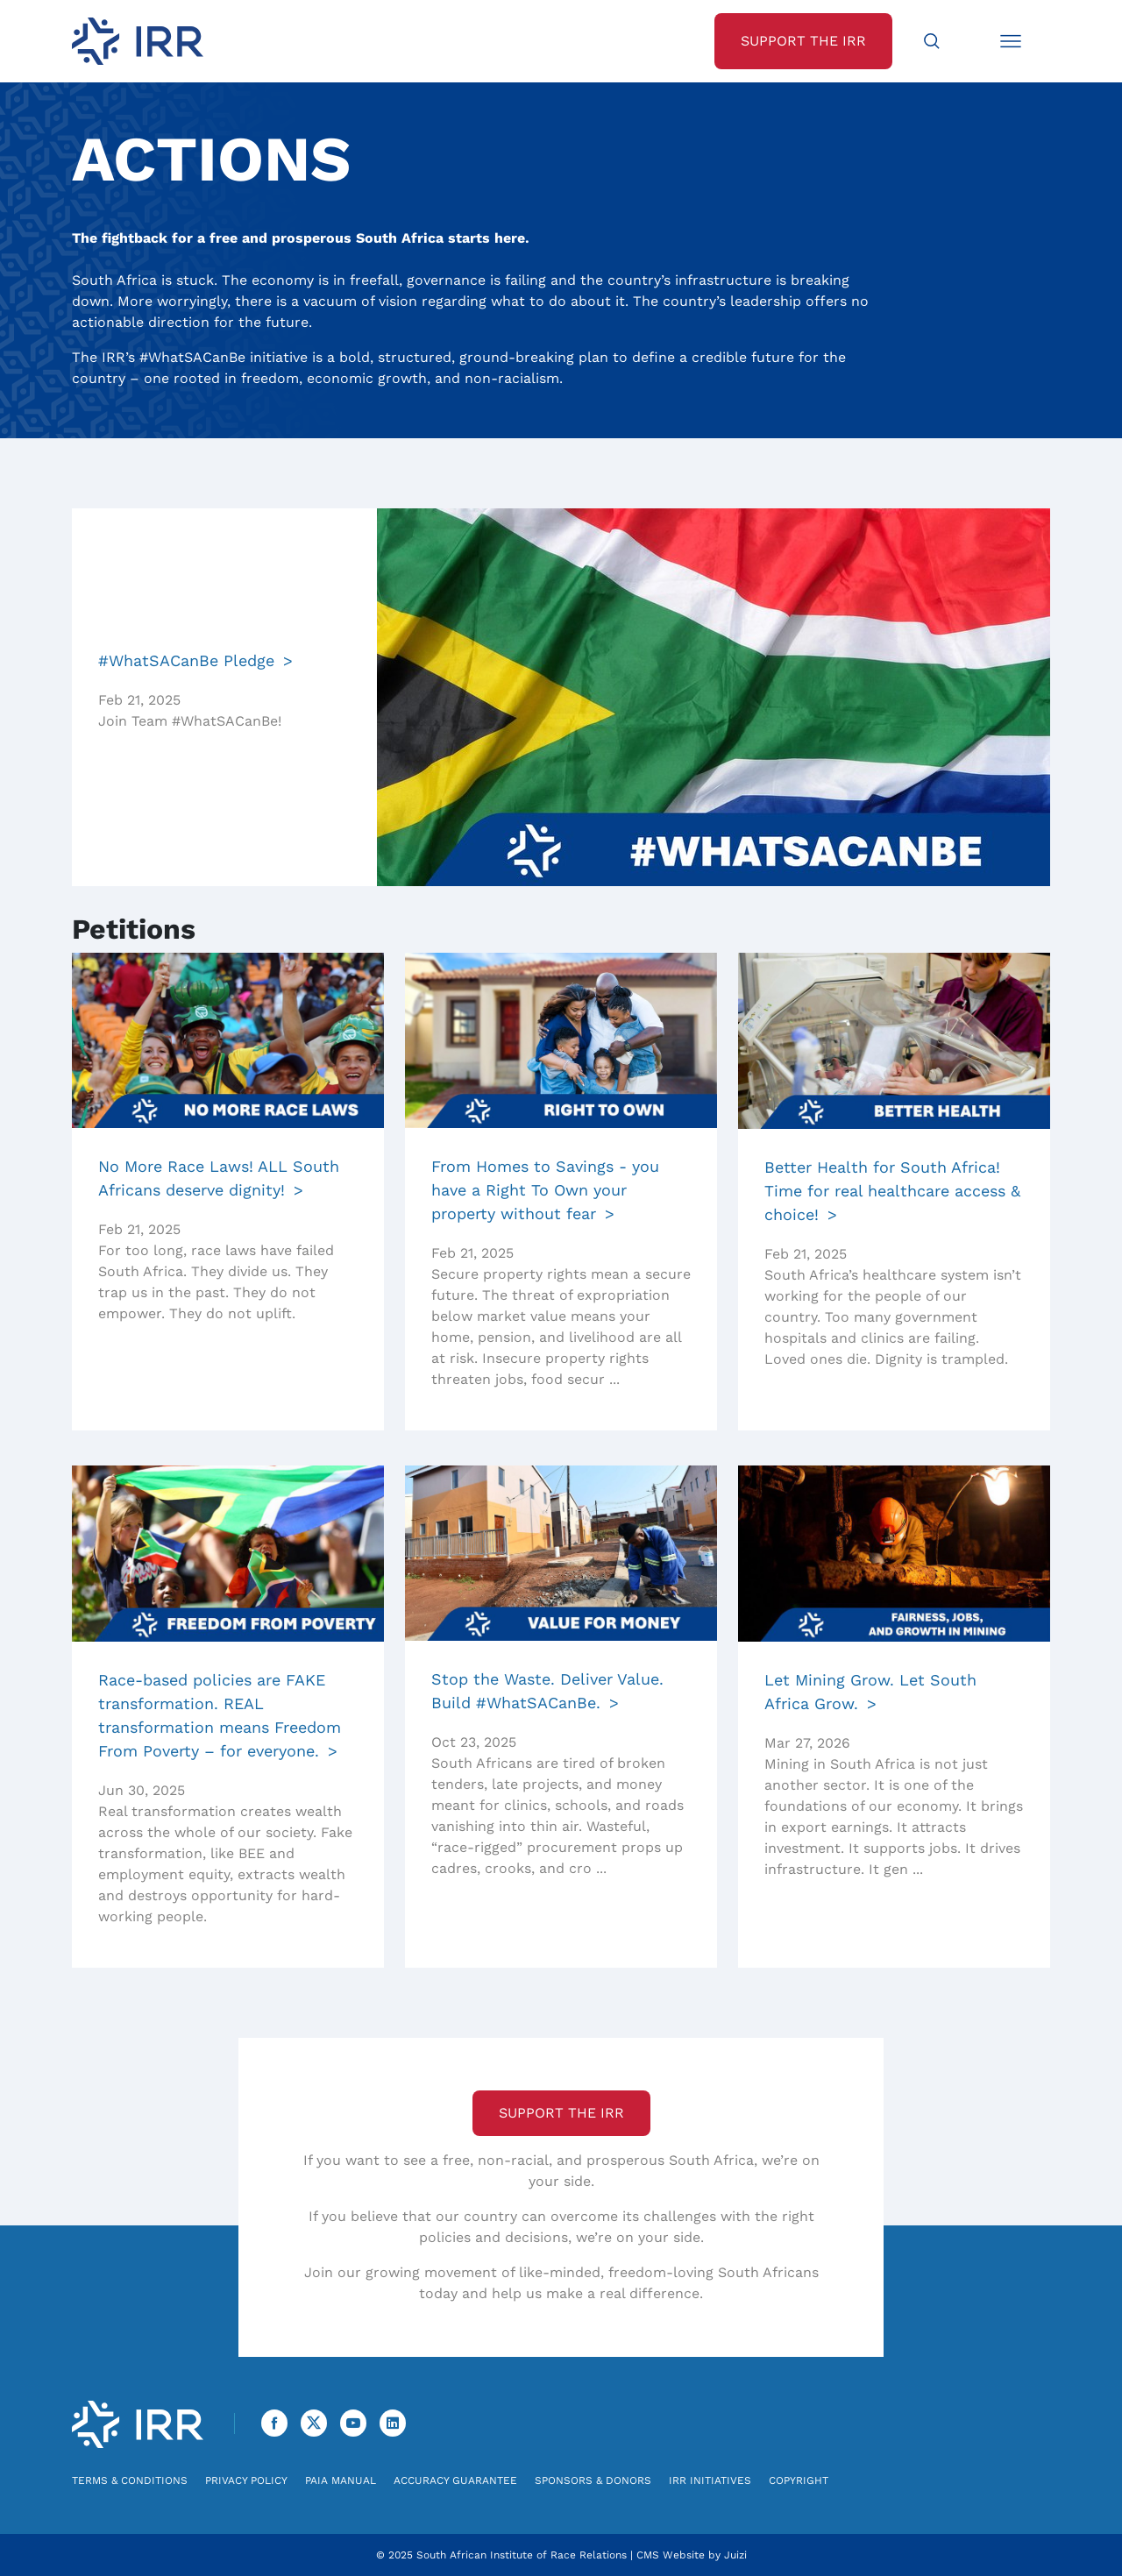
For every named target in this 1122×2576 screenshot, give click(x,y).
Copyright (798, 2480)
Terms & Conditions (130, 2480)
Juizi (735, 2555)
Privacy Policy (246, 2480)
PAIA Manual (340, 2480)
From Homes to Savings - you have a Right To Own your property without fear (545, 1190)
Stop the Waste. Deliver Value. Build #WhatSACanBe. (547, 1691)
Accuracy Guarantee (455, 2480)
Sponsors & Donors (593, 2480)
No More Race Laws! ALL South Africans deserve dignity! (218, 1178)
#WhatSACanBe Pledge (186, 660)
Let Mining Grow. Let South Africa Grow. (870, 1692)
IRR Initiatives (710, 2480)
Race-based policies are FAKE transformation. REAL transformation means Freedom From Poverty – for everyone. (219, 1715)
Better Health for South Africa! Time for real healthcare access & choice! (892, 1191)
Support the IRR (561, 2112)
